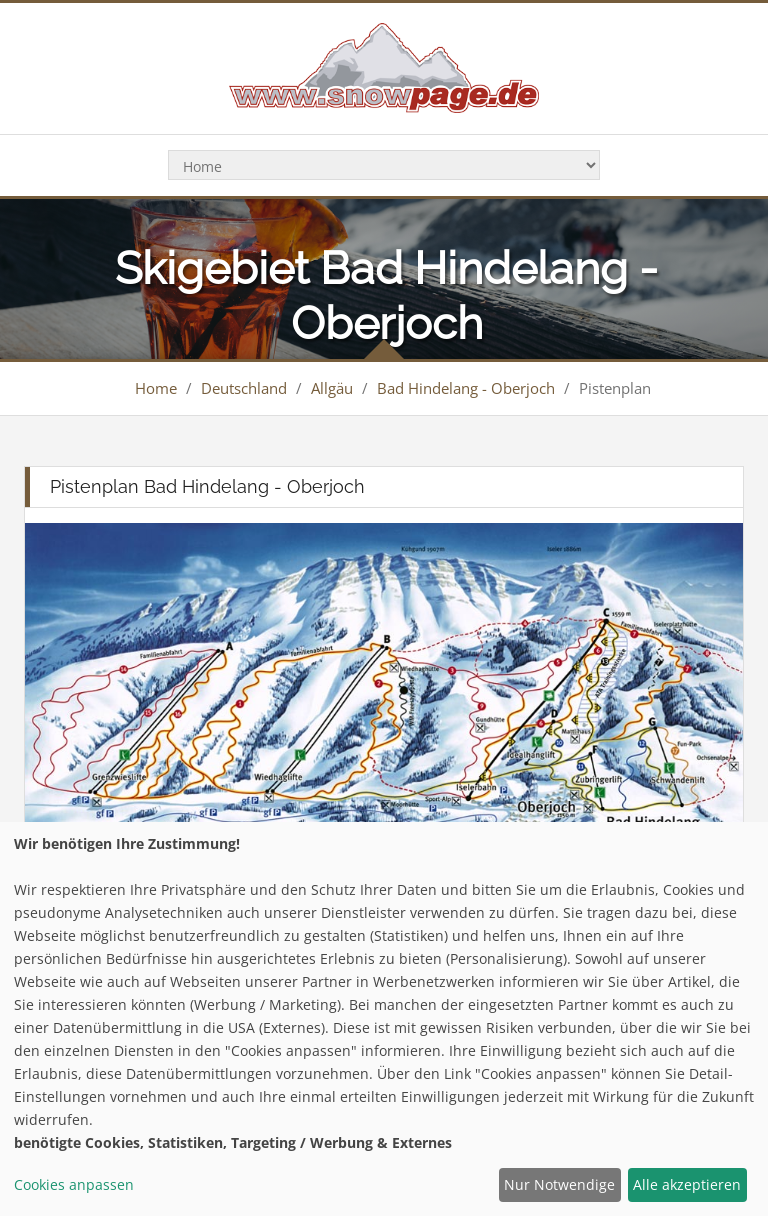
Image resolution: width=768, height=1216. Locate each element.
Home (156, 388)
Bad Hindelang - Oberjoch (466, 388)
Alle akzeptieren (687, 1184)
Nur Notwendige (559, 1184)
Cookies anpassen (74, 1184)
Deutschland (244, 388)
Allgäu (332, 388)
